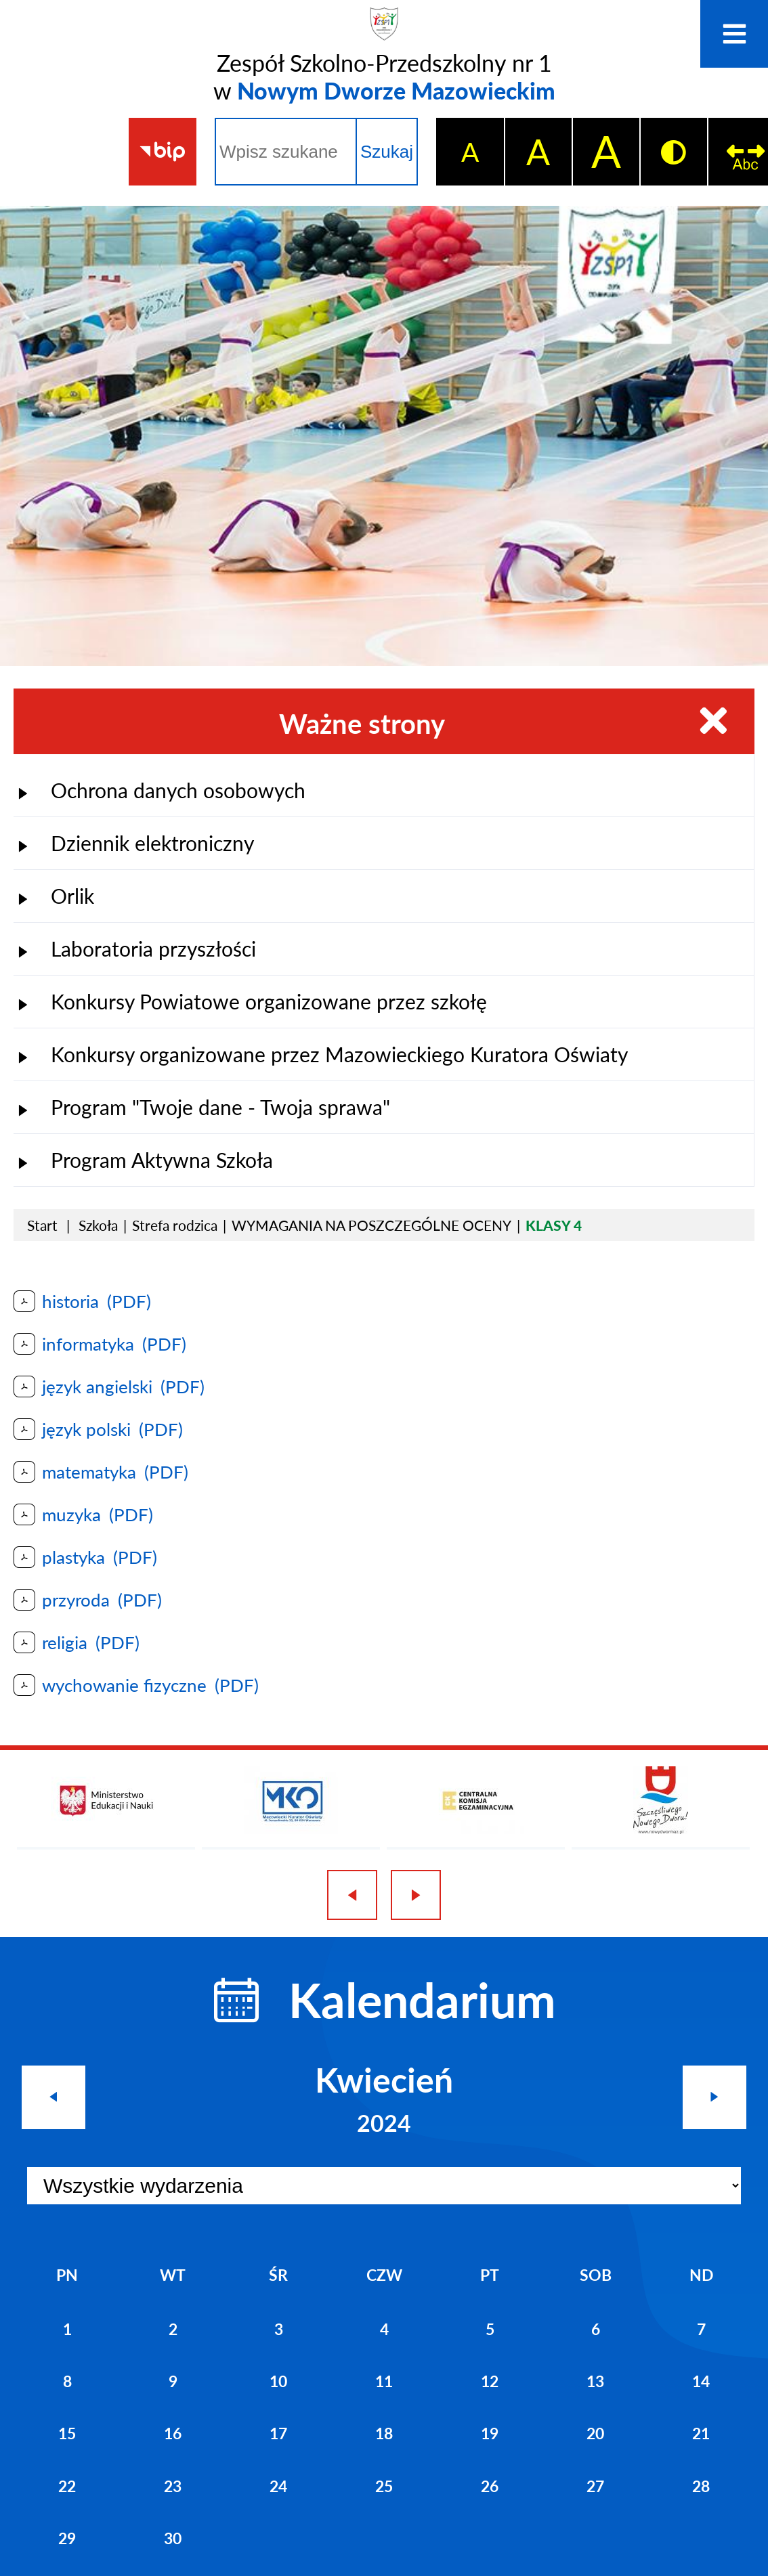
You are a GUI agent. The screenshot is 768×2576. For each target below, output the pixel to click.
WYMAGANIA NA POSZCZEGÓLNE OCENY (371, 1221)
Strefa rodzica (174, 1221)
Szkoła (98, 1221)
